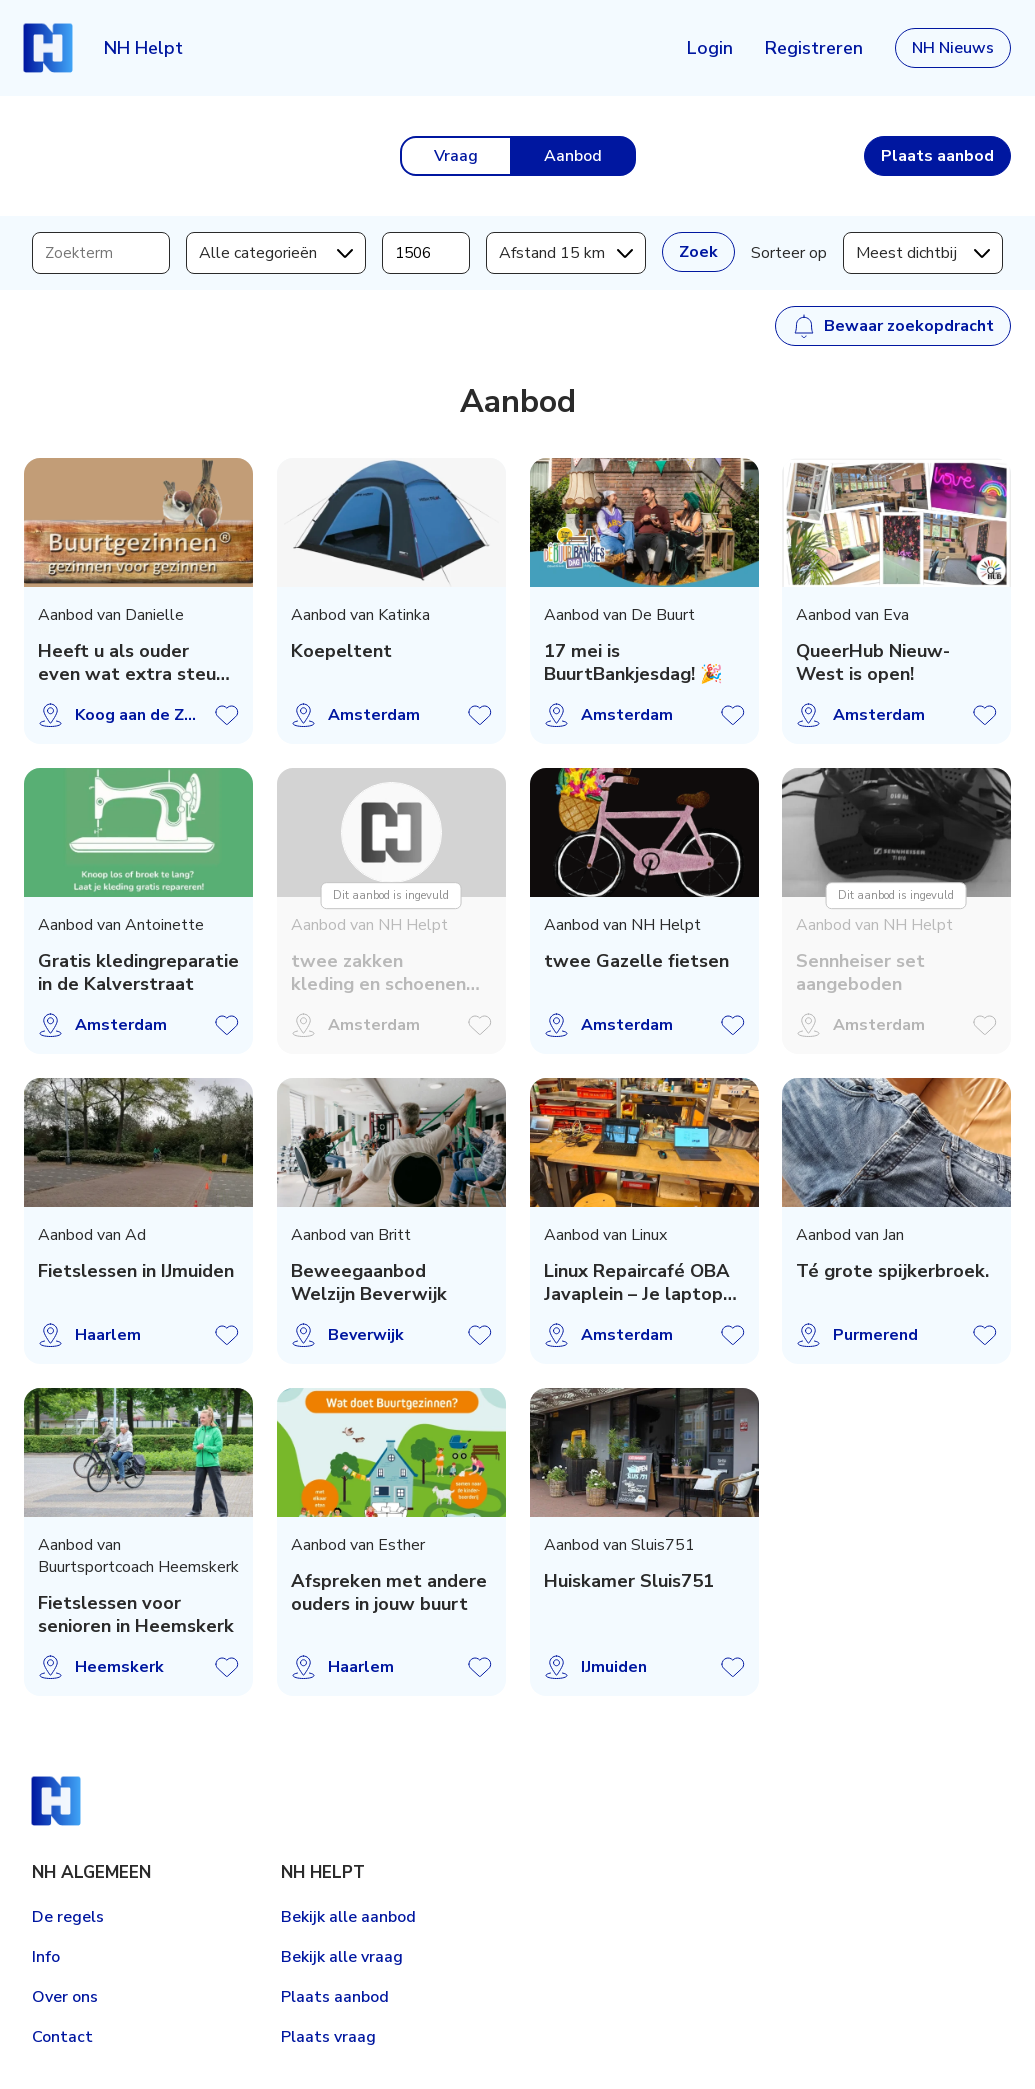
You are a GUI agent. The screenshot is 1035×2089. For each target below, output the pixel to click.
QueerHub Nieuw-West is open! (873, 663)
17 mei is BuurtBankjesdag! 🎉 (632, 663)
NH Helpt (143, 48)
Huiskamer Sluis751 (628, 1581)
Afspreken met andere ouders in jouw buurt (388, 1593)
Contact (62, 2037)
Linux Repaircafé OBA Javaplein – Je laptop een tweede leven (636, 1283)
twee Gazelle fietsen (635, 961)
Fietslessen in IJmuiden (136, 1271)
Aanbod (573, 156)
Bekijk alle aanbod (348, 1917)
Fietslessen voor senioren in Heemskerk (136, 1615)
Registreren (814, 48)
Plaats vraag (328, 2037)
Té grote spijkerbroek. (892, 1271)
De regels (68, 1917)
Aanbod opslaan (227, 715)
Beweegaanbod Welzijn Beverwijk (368, 1283)
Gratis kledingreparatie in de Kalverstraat (138, 973)
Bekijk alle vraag (342, 1957)
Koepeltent (340, 651)
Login (710, 48)
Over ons (65, 1997)
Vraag (456, 156)
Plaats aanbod (335, 1997)
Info (46, 1957)
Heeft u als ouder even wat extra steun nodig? (132, 663)
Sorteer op (789, 253)
